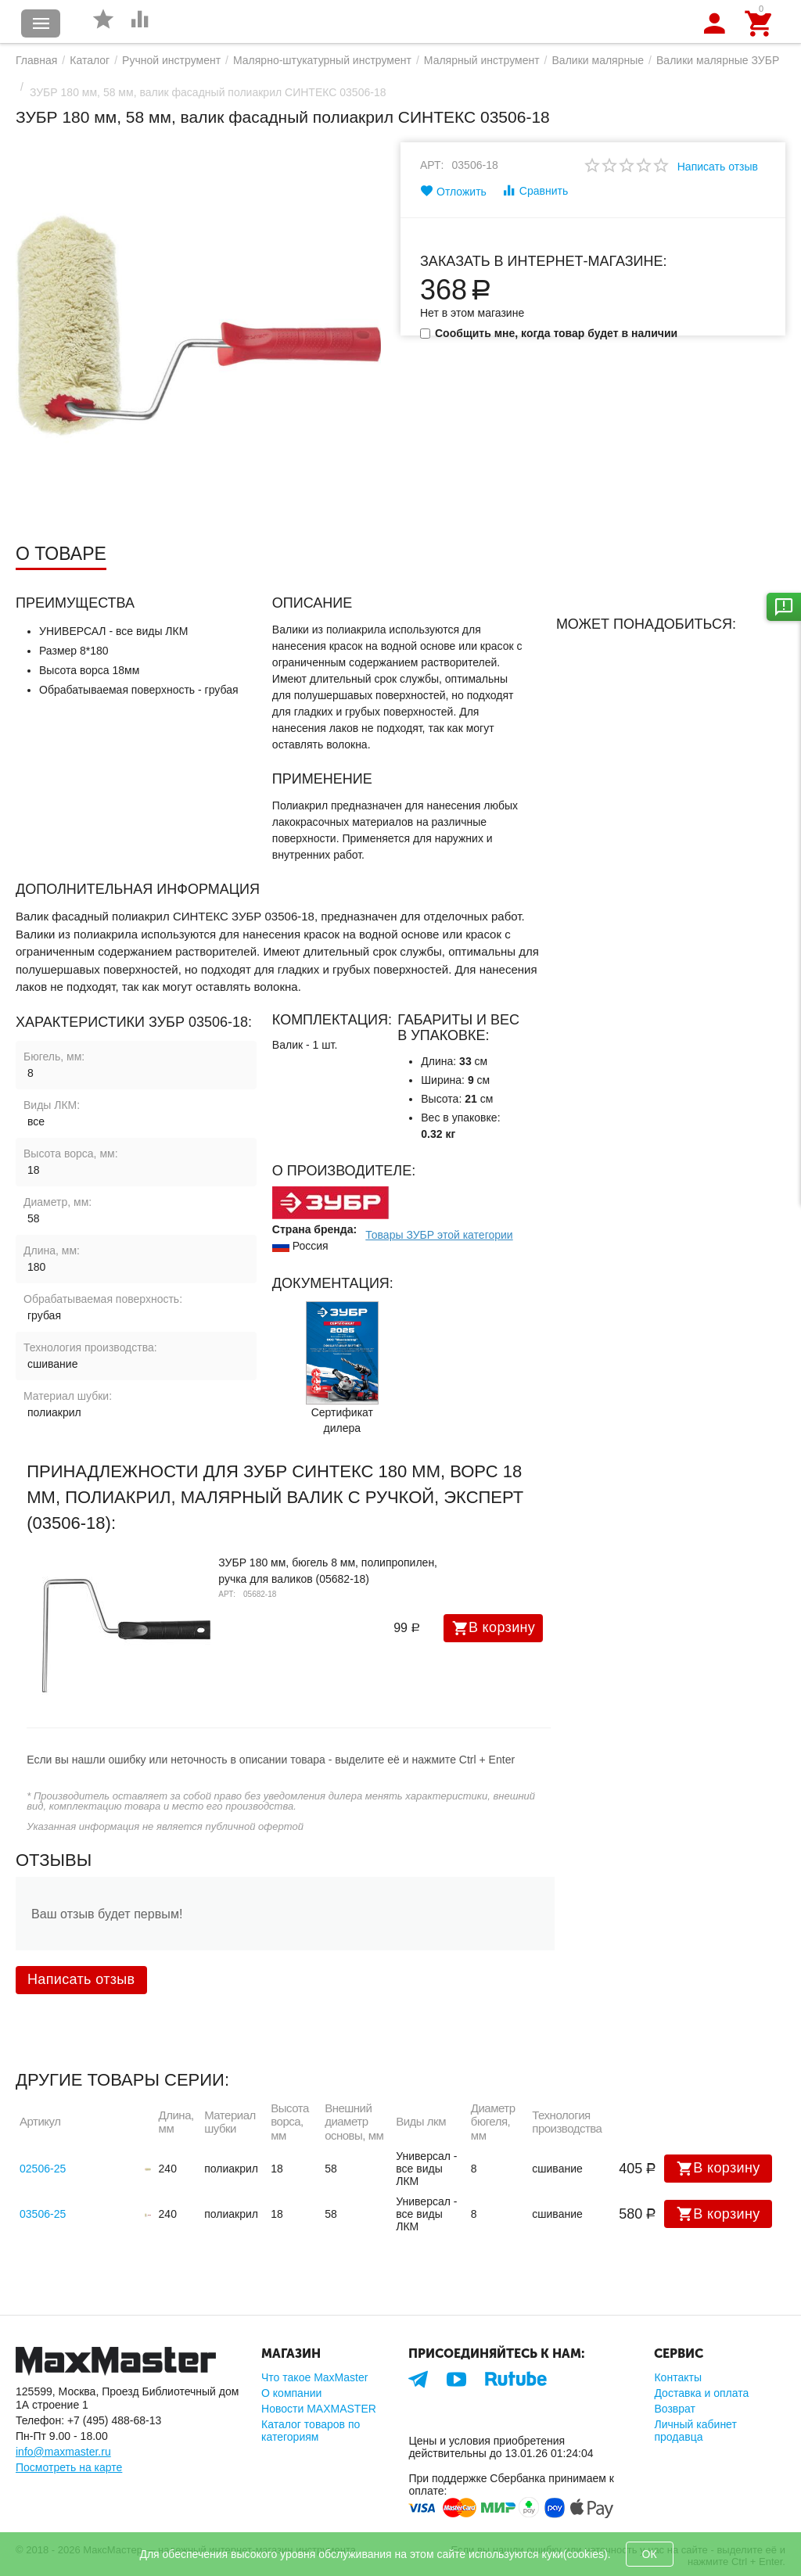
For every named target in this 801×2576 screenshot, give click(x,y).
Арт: (432, 165)
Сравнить (534, 190)
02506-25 (43, 2168)
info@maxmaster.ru (63, 2451)
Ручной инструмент (171, 60)
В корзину (493, 1628)
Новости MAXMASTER (318, 2408)
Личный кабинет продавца (695, 2430)
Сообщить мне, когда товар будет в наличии (548, 333)
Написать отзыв (717, 166)
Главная (36, 60)
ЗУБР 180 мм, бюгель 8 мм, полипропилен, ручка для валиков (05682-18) (327, 1570)
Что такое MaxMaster (314, 2377)
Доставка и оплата (701, 2393)
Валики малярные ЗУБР (717, 60)
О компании (291, 2393)
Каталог (90, 60)
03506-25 (43, 2214)
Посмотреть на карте (69, 2467)
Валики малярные (598, 60)
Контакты (678, 2377)
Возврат (674, 2408)
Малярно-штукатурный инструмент (322, 60)
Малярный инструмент (482, 60)
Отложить (453, 191)
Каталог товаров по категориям (310, 2430)
